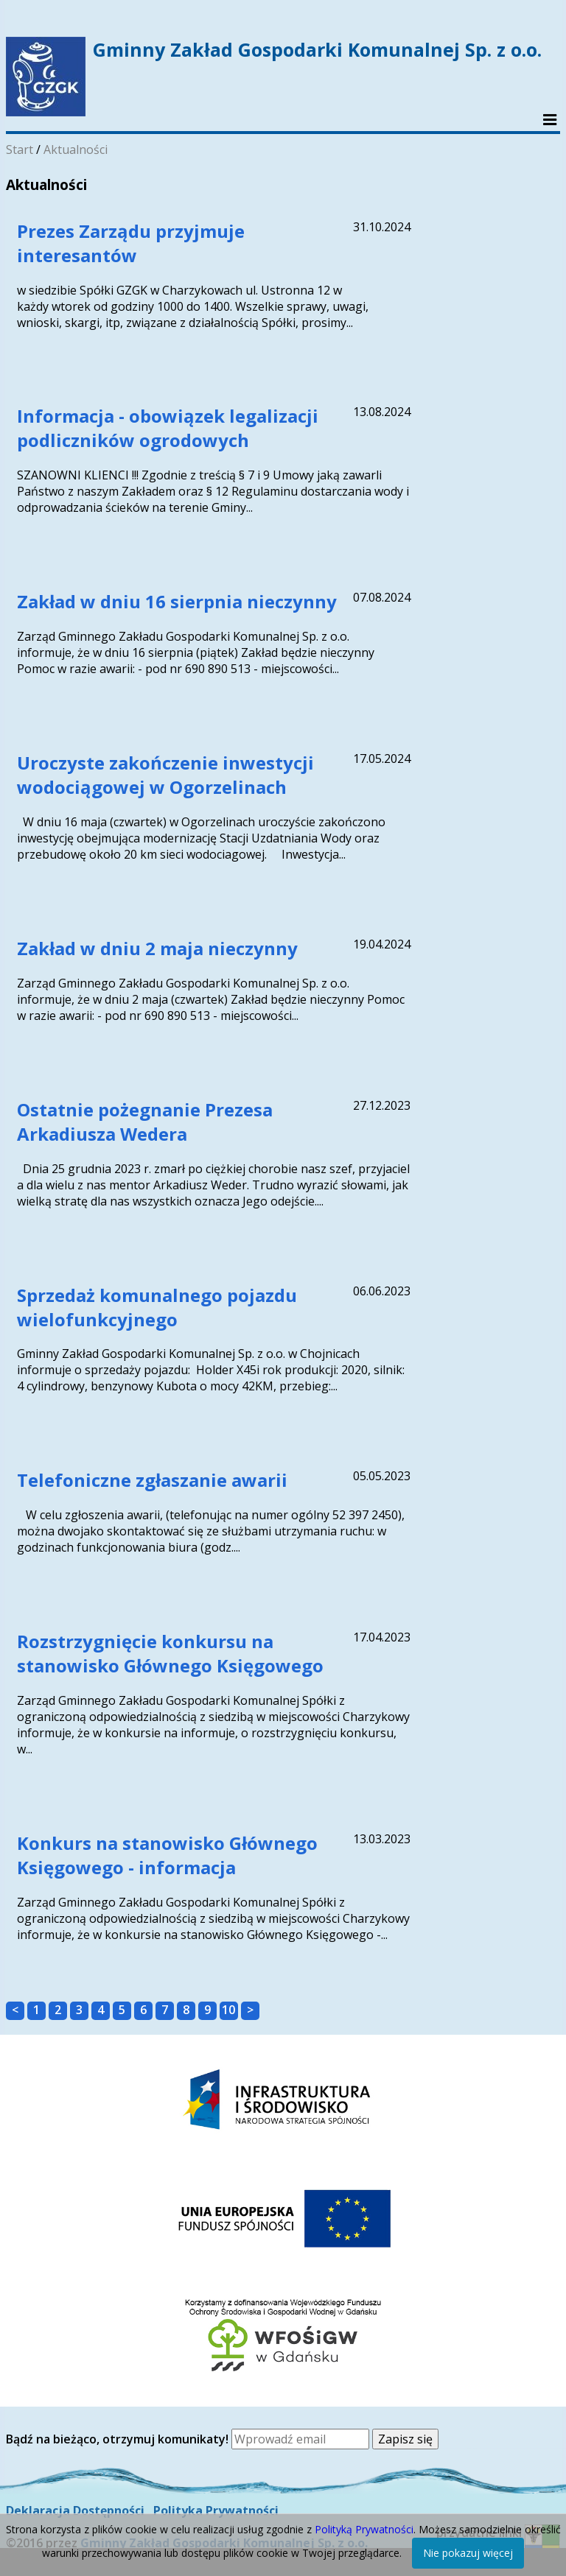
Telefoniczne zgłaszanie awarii (152, 1480)
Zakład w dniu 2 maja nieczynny (157, 948)
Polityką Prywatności (364, 2529)
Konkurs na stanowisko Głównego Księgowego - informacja (167, 1855)
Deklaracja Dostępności (75, 2510)
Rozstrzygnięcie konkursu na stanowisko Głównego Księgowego (170, 1653)
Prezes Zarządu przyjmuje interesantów (131, 243)
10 (228, 2010)
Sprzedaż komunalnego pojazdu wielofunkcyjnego (157, 1307)
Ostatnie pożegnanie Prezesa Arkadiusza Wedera (145, 1121)
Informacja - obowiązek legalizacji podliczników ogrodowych (167, 428)
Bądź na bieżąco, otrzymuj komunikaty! (118, 2439)
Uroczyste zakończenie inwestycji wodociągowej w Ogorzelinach (165, 774)
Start (19, 149)
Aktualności (75, 149)
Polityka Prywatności (216, 2510)
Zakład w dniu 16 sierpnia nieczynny (177, 601)
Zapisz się (405, 2439)
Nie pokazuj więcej (468, 2553)
